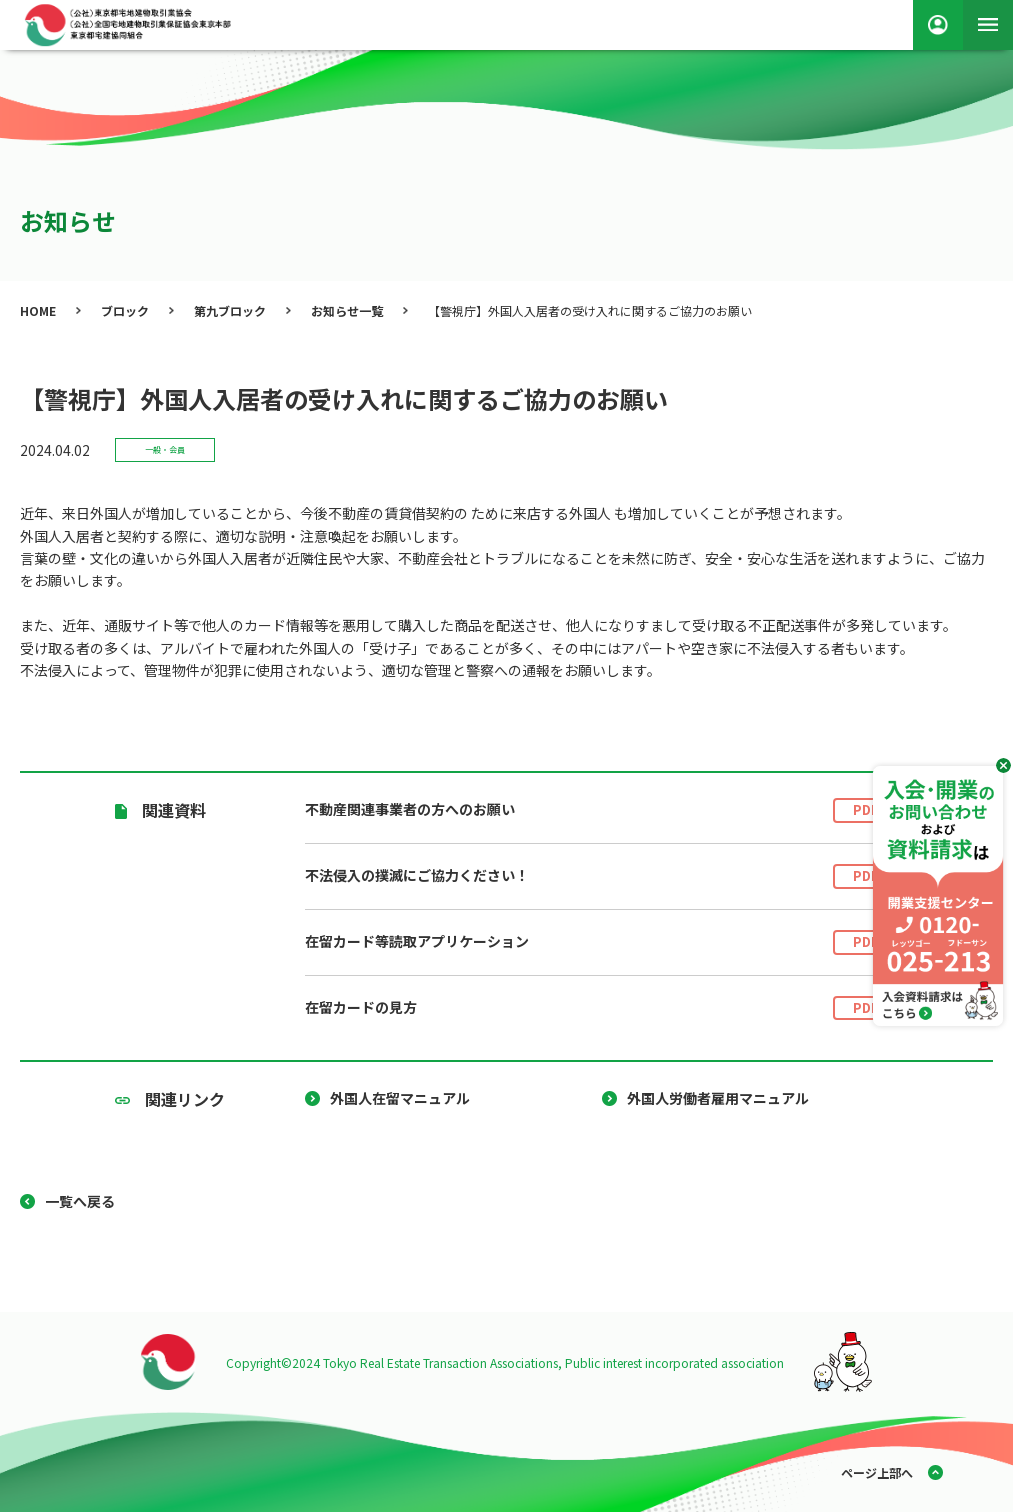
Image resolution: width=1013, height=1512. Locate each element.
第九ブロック (230, 310)
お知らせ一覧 (347, 310)
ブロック (125, 310)
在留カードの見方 (601, 1008)
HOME (38, 310)
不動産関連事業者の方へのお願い (601, 810)
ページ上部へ (877, 1472)
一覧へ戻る (80, 1201)
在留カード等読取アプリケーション (601, 942)
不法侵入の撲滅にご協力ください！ (601, 876)
